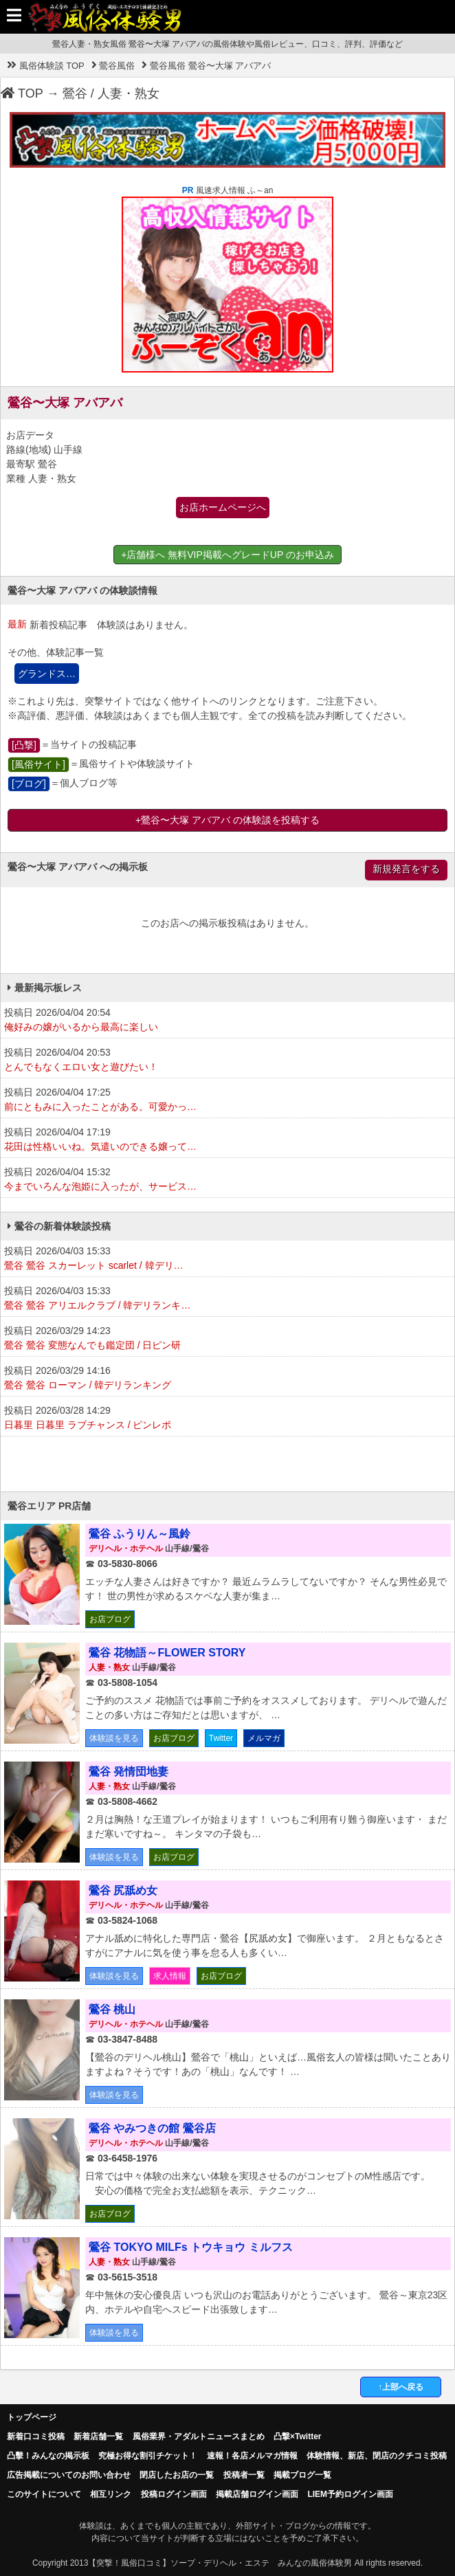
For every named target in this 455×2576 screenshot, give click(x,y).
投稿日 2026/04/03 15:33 (227, 1259)
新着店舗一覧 (98, 2436)
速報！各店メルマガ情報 (252, 2456)
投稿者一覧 (244, 2475)
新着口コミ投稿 (36, 2436)
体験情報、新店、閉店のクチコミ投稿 (377, 2456)
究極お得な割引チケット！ (147, 2456)
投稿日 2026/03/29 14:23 (227, 1339)
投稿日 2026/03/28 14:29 (227, 1418)
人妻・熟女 (128, 93)
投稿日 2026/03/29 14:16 (227, 1378)
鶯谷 (75, 93)
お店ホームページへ (222, 507)
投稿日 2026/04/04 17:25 (227, 1100)
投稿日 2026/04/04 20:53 (227, 1060)
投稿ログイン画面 (174, 2494)
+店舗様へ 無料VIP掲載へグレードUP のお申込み (227, 554)
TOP (22, 93)
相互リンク (110, 2494)
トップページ (31, 2417)
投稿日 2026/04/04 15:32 (227, 1180)
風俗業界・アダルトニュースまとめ (199, 2436)
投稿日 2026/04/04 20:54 (227, 1020)
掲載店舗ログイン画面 (257, 2494)
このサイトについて (44, 2494)
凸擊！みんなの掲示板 (48, 2456)
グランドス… (47, 673)
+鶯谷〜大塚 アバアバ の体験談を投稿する (227, 819)
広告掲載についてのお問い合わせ (69, 2475)
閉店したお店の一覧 (177, 2475)
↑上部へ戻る (400, 2387)
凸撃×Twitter (297, 2436)
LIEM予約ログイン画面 (350, 2494)
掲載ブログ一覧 (302, 2475)
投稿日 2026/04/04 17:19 (227, 1140)
